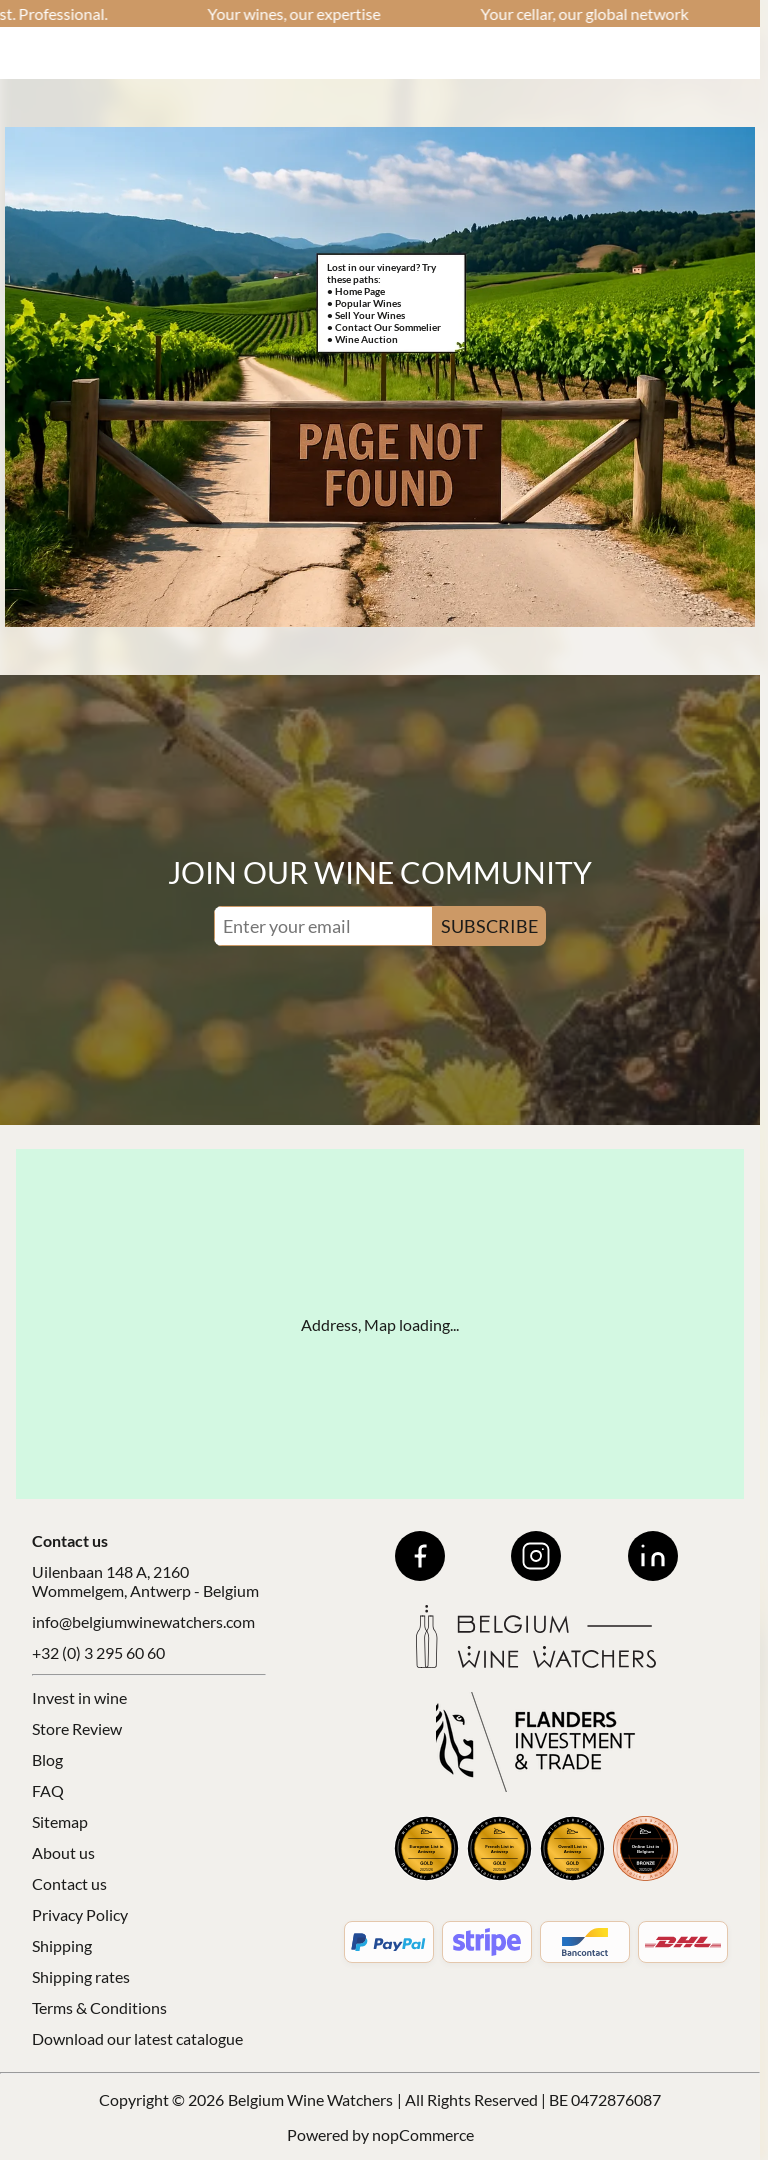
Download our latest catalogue (137, 2038)
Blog (47, 1759)
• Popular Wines (364, 303)
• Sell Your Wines (366, 315)
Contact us (69, 1883)
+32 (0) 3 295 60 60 (98, 1652)
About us (63, 1852)
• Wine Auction (362, 339)
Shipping (62, 1945)
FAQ (48, 1790)
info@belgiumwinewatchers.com (143, 1621)
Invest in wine (79, 1697)
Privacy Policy (80, 1914)
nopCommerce (423, 2134)
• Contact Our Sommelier (384, 327)
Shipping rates (81, 1976)
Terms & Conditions (99, 2007)
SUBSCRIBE (489, 926)
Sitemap (60, 1821)
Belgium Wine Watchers (310, 2099)
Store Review (77, 1728)
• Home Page (356, 291)
